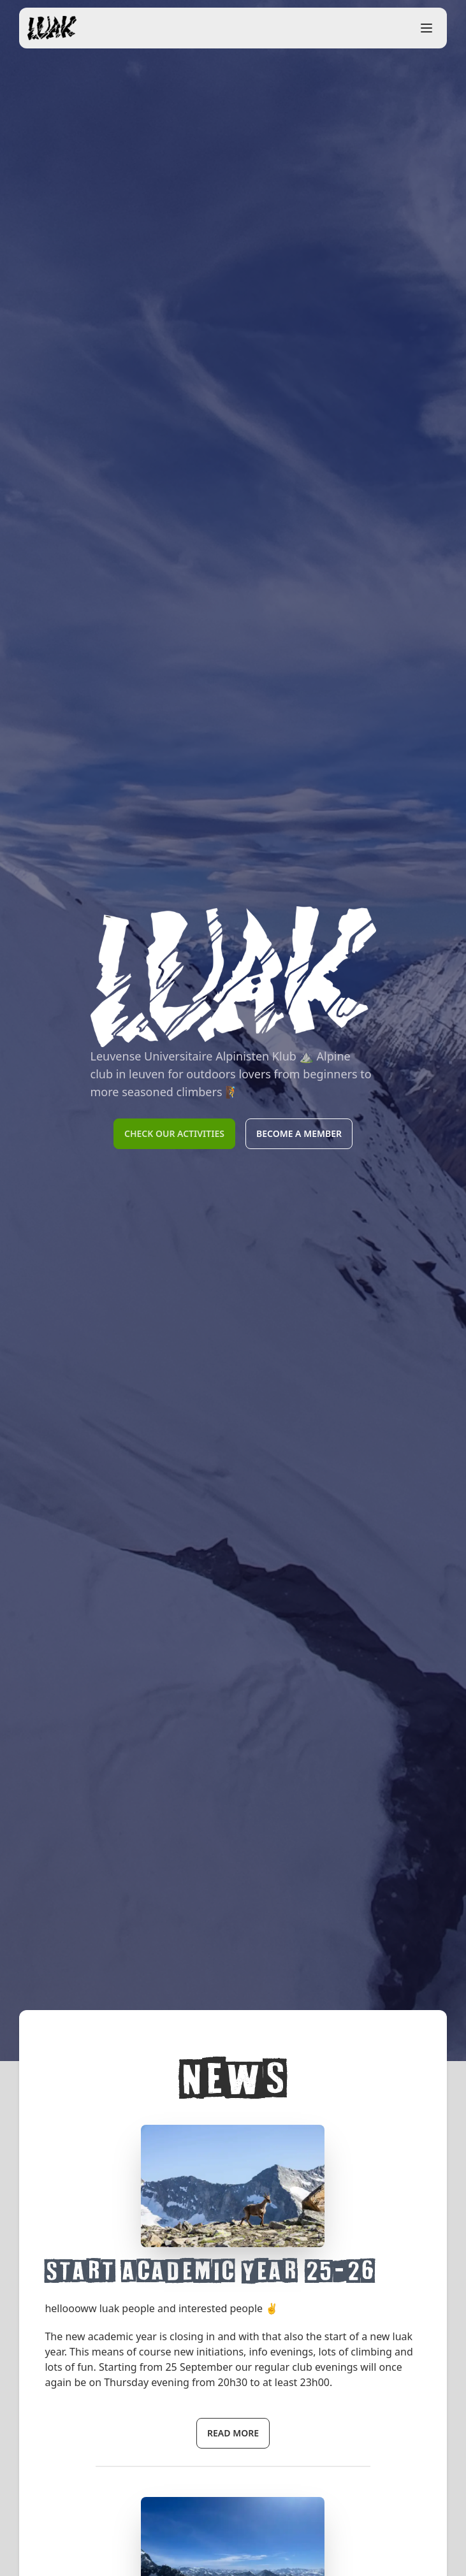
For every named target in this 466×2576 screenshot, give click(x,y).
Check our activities (174, 1133)
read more (233, 2433)
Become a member (299, 1133)
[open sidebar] (426, 28)
